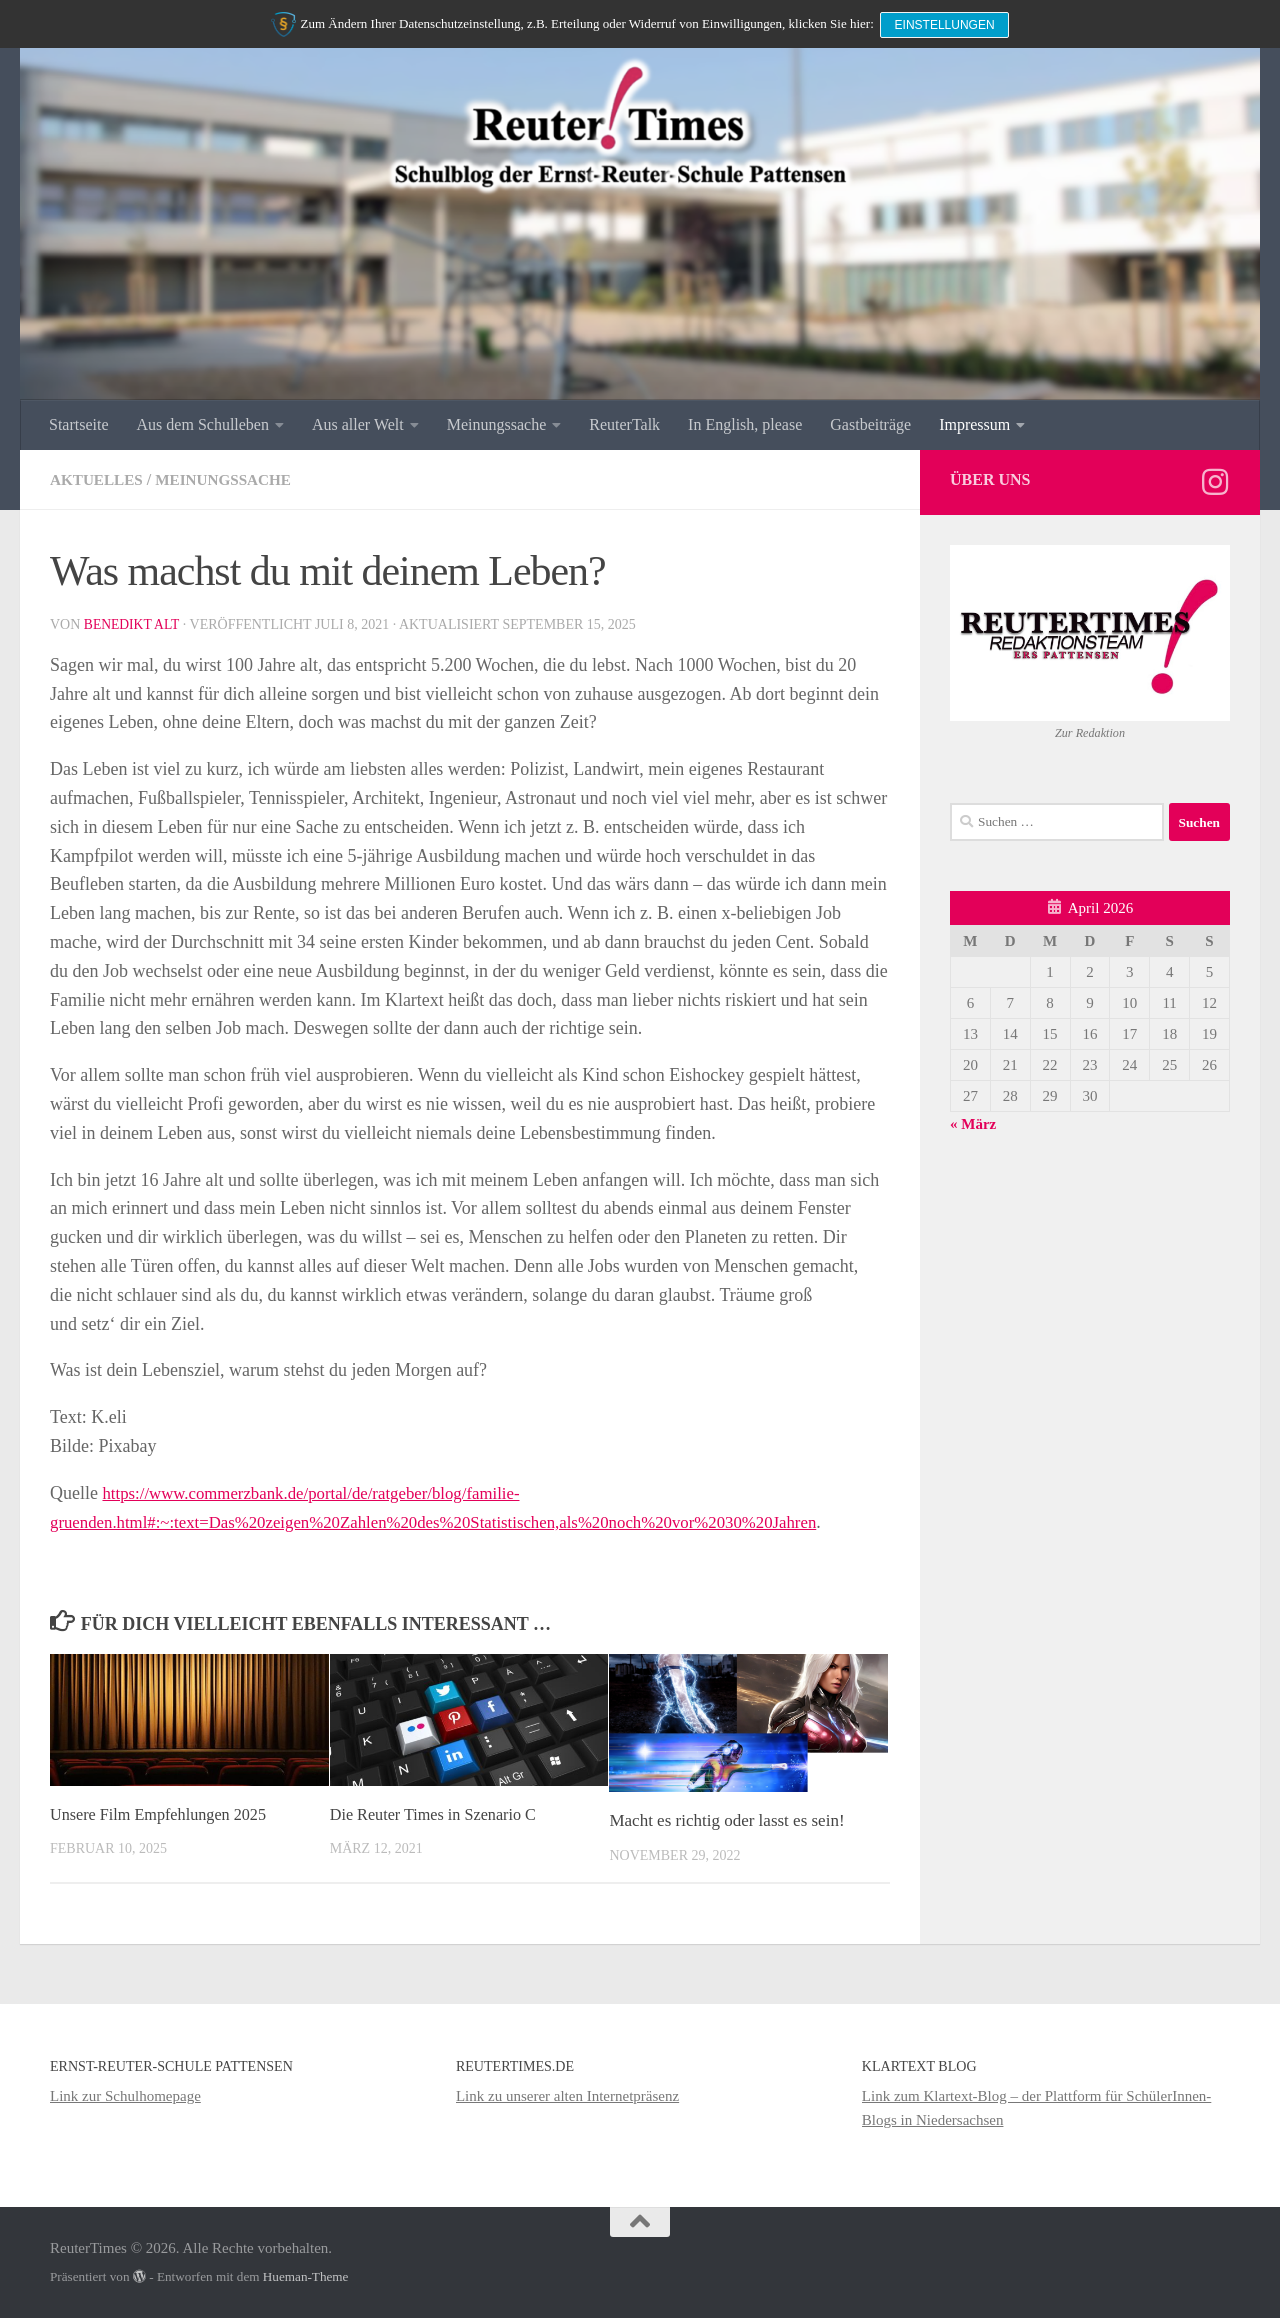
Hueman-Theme (306, 2276)
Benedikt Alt (133, 624)
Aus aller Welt (358, 424)
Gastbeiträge (870, 424)
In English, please (745, 424)
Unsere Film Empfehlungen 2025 (163, 1814)
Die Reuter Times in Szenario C (438, 1814)
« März (973, 1124)
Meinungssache (497, 424)
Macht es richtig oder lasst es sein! (726, 1820)
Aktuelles (99, 479)
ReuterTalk (624, 424)
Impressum (974, 424)
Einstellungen (947, 22)
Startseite (79, 424)
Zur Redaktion (1090, 733)
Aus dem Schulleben (203, 424)
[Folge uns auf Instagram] (1215, 482)
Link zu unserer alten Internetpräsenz (567, 2096)
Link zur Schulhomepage (125, 2096)
